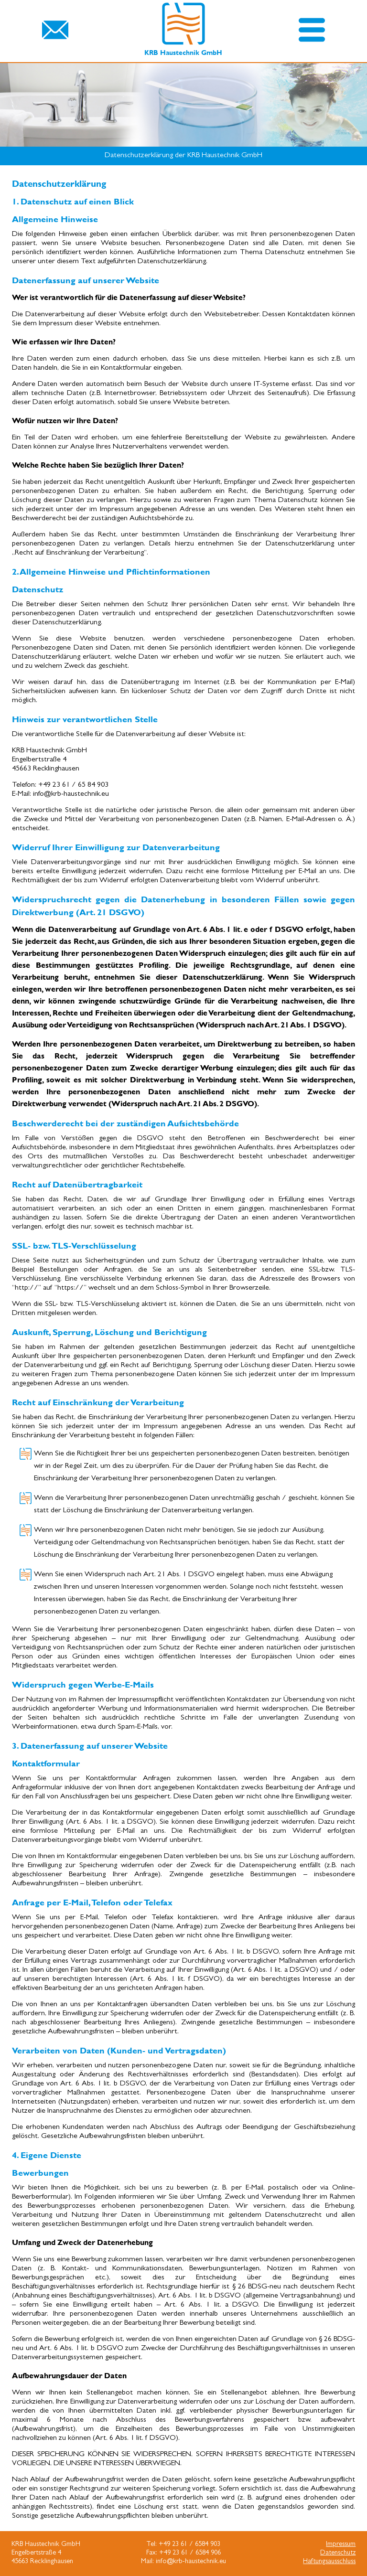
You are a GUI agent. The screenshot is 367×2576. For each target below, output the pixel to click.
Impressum (341, 2544)
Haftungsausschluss (329, 2561)
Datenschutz (338, 2553)
